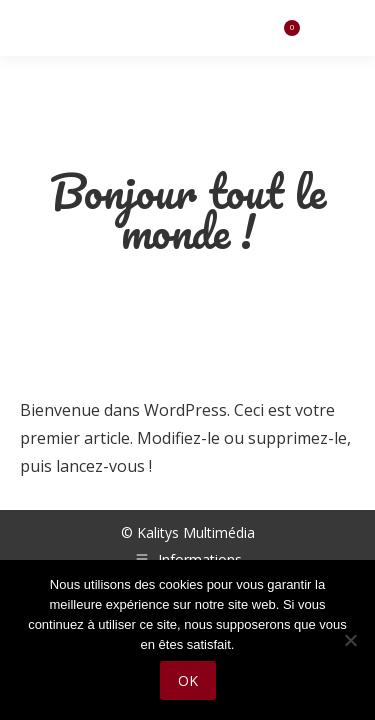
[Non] (350, 640)
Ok (188, 680)
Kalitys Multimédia (196, 532)
